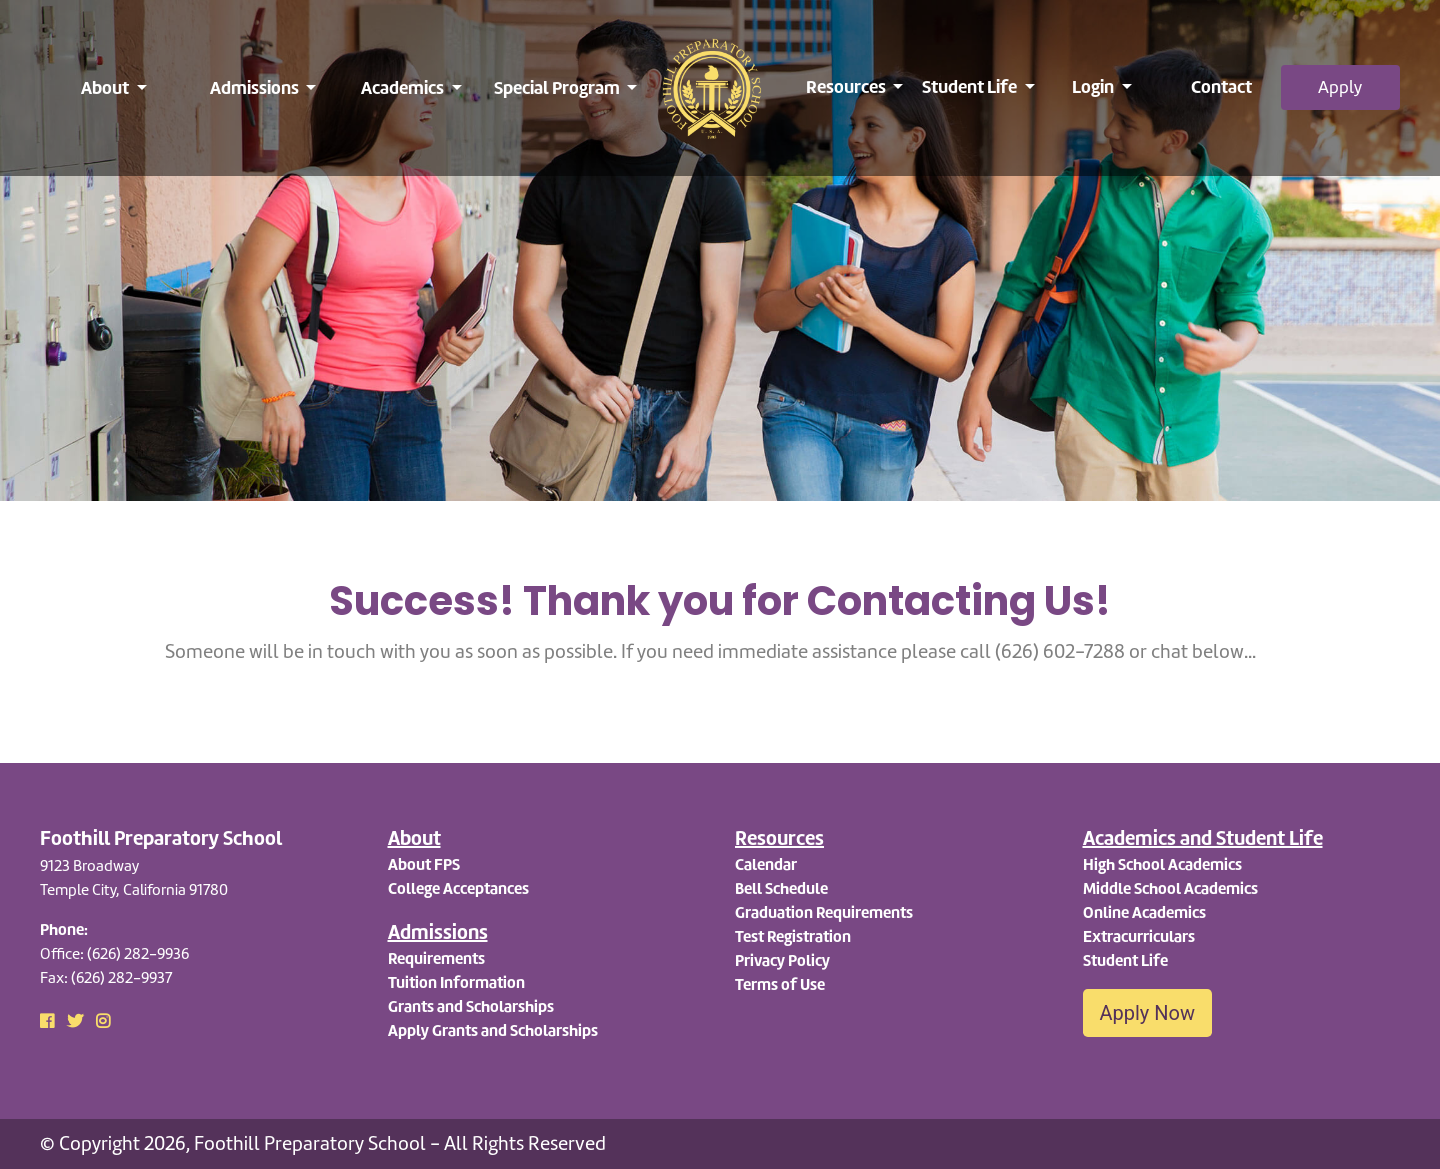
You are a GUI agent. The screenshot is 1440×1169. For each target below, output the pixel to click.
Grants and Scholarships (471, 1006)
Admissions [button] (256, 87)
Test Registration (793, 936)
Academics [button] (404, 87)
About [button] (106, 87)
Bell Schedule (781, 888)
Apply (1340, 87)
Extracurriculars (1139, 936)
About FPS (424, 864)
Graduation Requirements (824, 912)
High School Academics (1162, 864)
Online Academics (1144, 912)
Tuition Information (456, 982)
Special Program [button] (558, 87)
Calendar (766, 864)
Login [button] (1094, 86)
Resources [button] (847, 86)
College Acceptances (458, 888)
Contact (1221, 86)
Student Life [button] (971, 86)
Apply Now (1148, 1013)
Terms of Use (780, 984)
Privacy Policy (782, 960)
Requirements (436, 958)
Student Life (1125, 960)
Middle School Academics (1170, 888)
